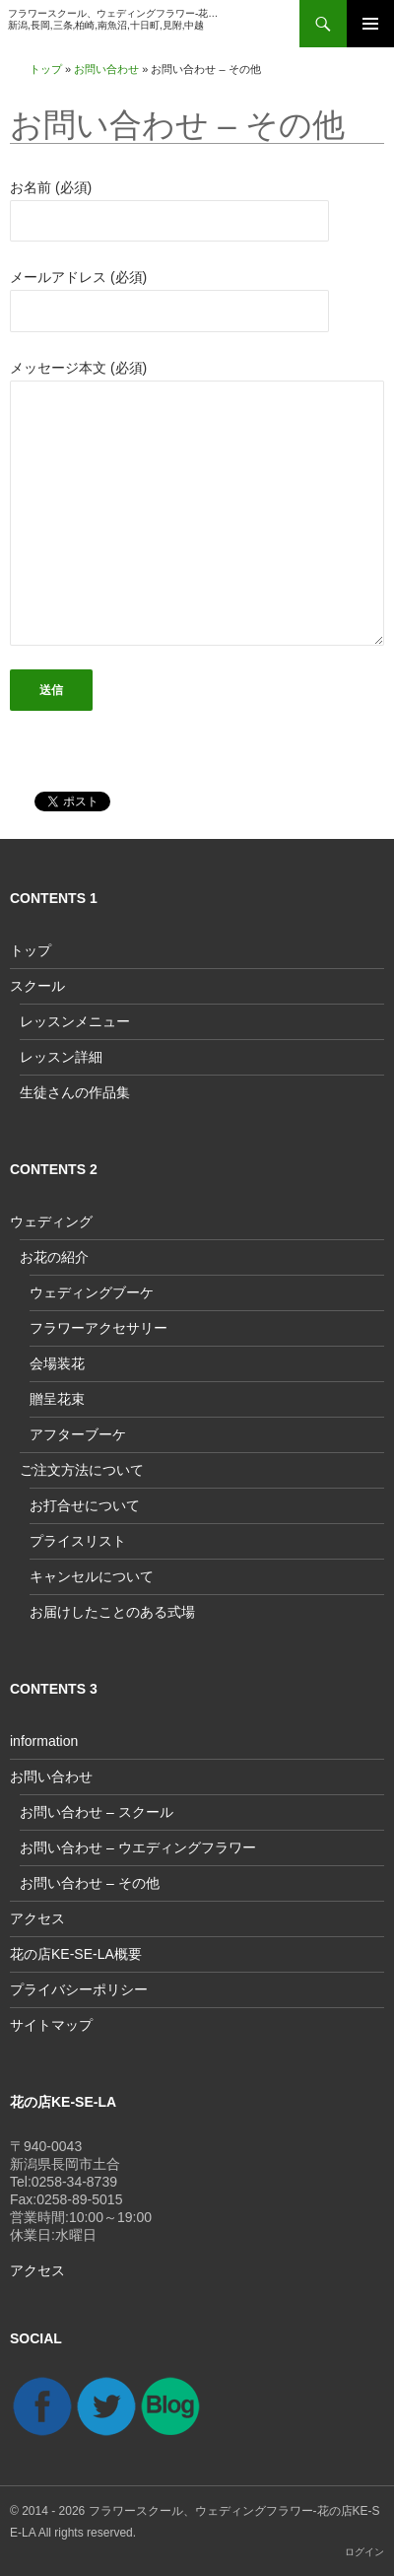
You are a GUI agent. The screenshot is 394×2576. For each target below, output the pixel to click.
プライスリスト (78, 1541)
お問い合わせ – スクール (96, 1812)
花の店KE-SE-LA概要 (76, 1954)
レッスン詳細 (61, 1057)
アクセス (37, 1918)
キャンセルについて (92, 1576)
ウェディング (51, 1221)
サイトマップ (51, 2025)
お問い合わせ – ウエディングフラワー (138, 1847)
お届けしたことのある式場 (112, 1612)
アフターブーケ (78, 1434)
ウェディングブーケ (92, 1292)
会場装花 (57, 1363)
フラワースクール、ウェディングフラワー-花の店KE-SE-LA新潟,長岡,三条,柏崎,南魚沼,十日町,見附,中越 (114, 19)
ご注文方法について (82, 1470)
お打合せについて (85, 1505)
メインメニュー (370, 23)
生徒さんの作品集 (75, 1092)
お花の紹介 (54, 1257)
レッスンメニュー (75, 1021)
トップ (46, 69)
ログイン (364, 2551)
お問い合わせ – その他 (90, 1883)
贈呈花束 (57, 1399)
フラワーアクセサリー (98, 1328)
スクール (37, 986)
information (44, 1741)
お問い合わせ (106, 69)
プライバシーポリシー (79, 1989)
